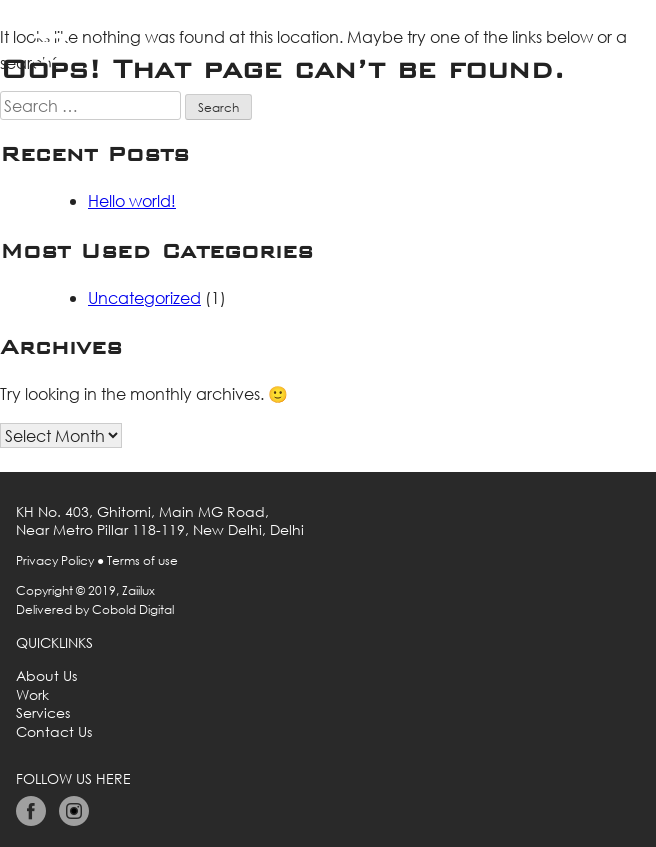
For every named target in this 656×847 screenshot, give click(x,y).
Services (43, 713)
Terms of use (142, 560)
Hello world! (132, 200)
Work (32, 695)
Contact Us (54, 732)
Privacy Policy (55, 560)
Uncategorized (144, 297)
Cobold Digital (133, 609)
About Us (46, 676)
